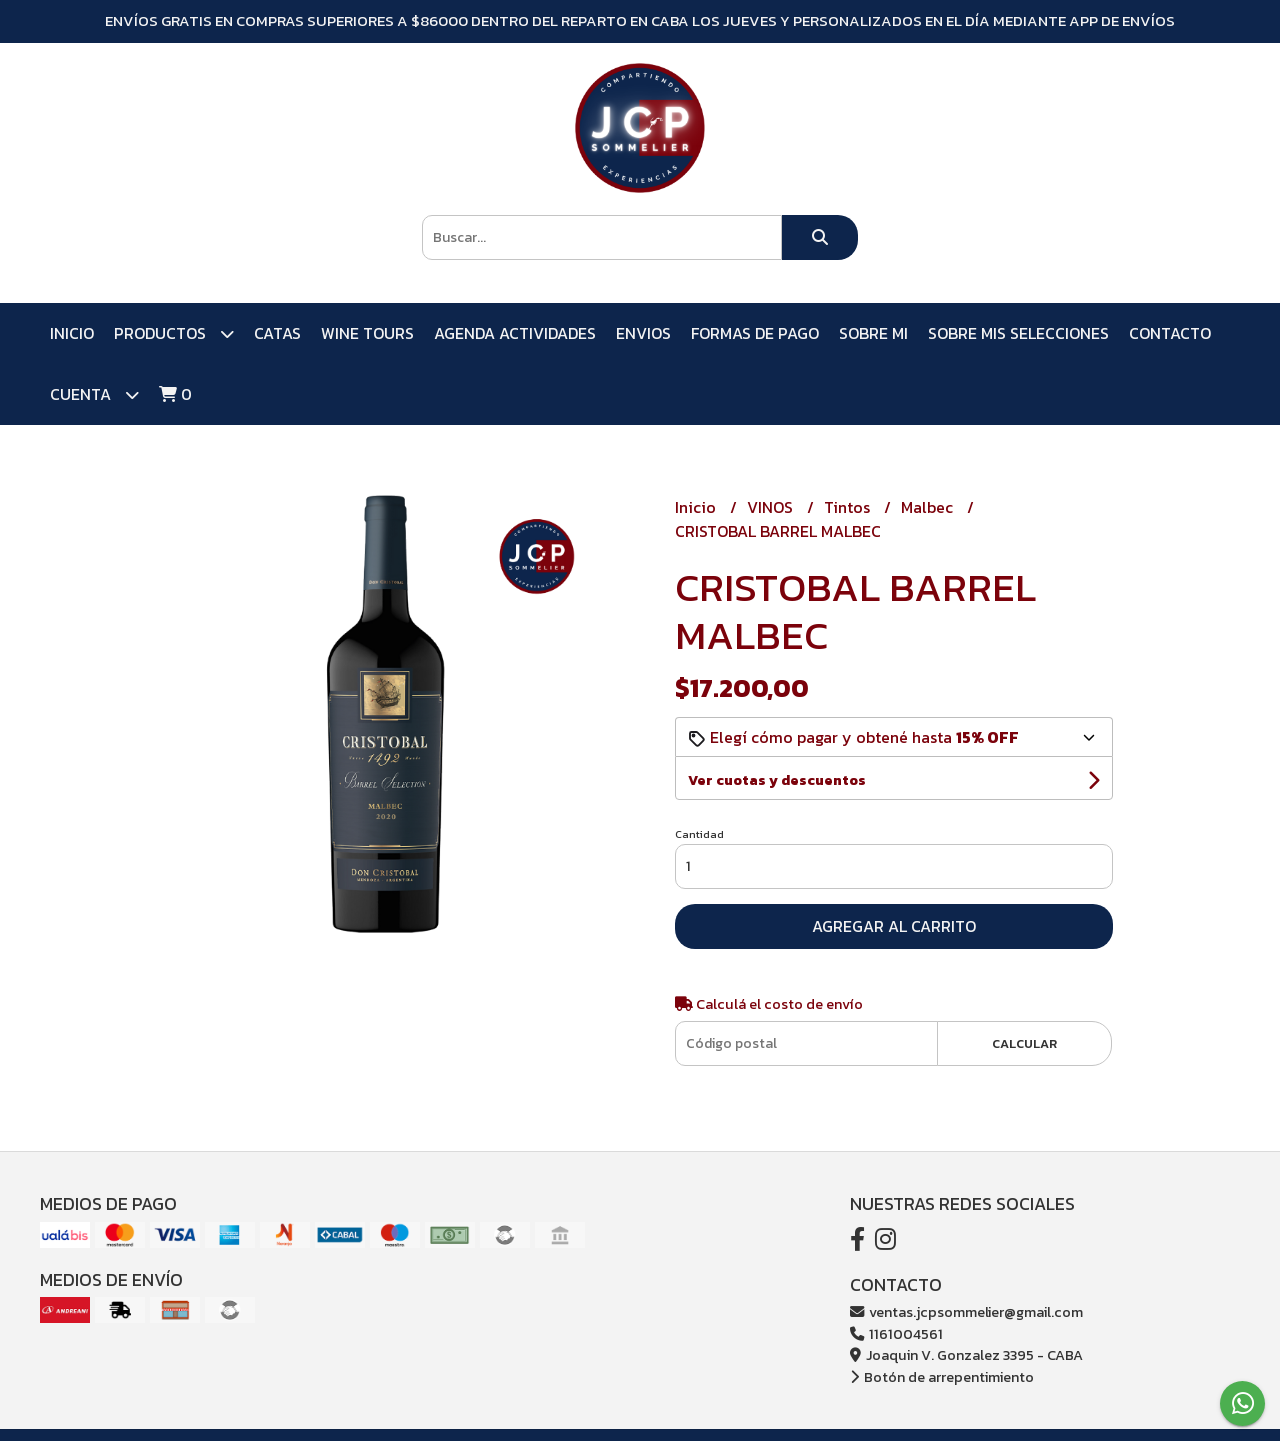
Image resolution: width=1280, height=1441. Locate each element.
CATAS (277, 333)
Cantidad (699, 834)
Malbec (929, 507)
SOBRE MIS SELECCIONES (1018, 333)
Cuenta (94, 394)
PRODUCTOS (174, 333)
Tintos (849, 507)
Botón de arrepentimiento (942, 1377)
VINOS (772, 507)
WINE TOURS (367, 333)
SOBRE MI (873, 333)
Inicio (72, 333)
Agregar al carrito (894, 926)
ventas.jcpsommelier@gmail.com (966, 1312)
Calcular (1024, 1043)
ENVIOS (643, 333)
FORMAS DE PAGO (755, 333)
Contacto (1170, 333)
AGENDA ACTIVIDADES (515, 333)
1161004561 (896, 1334)
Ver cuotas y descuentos (777, 780)
